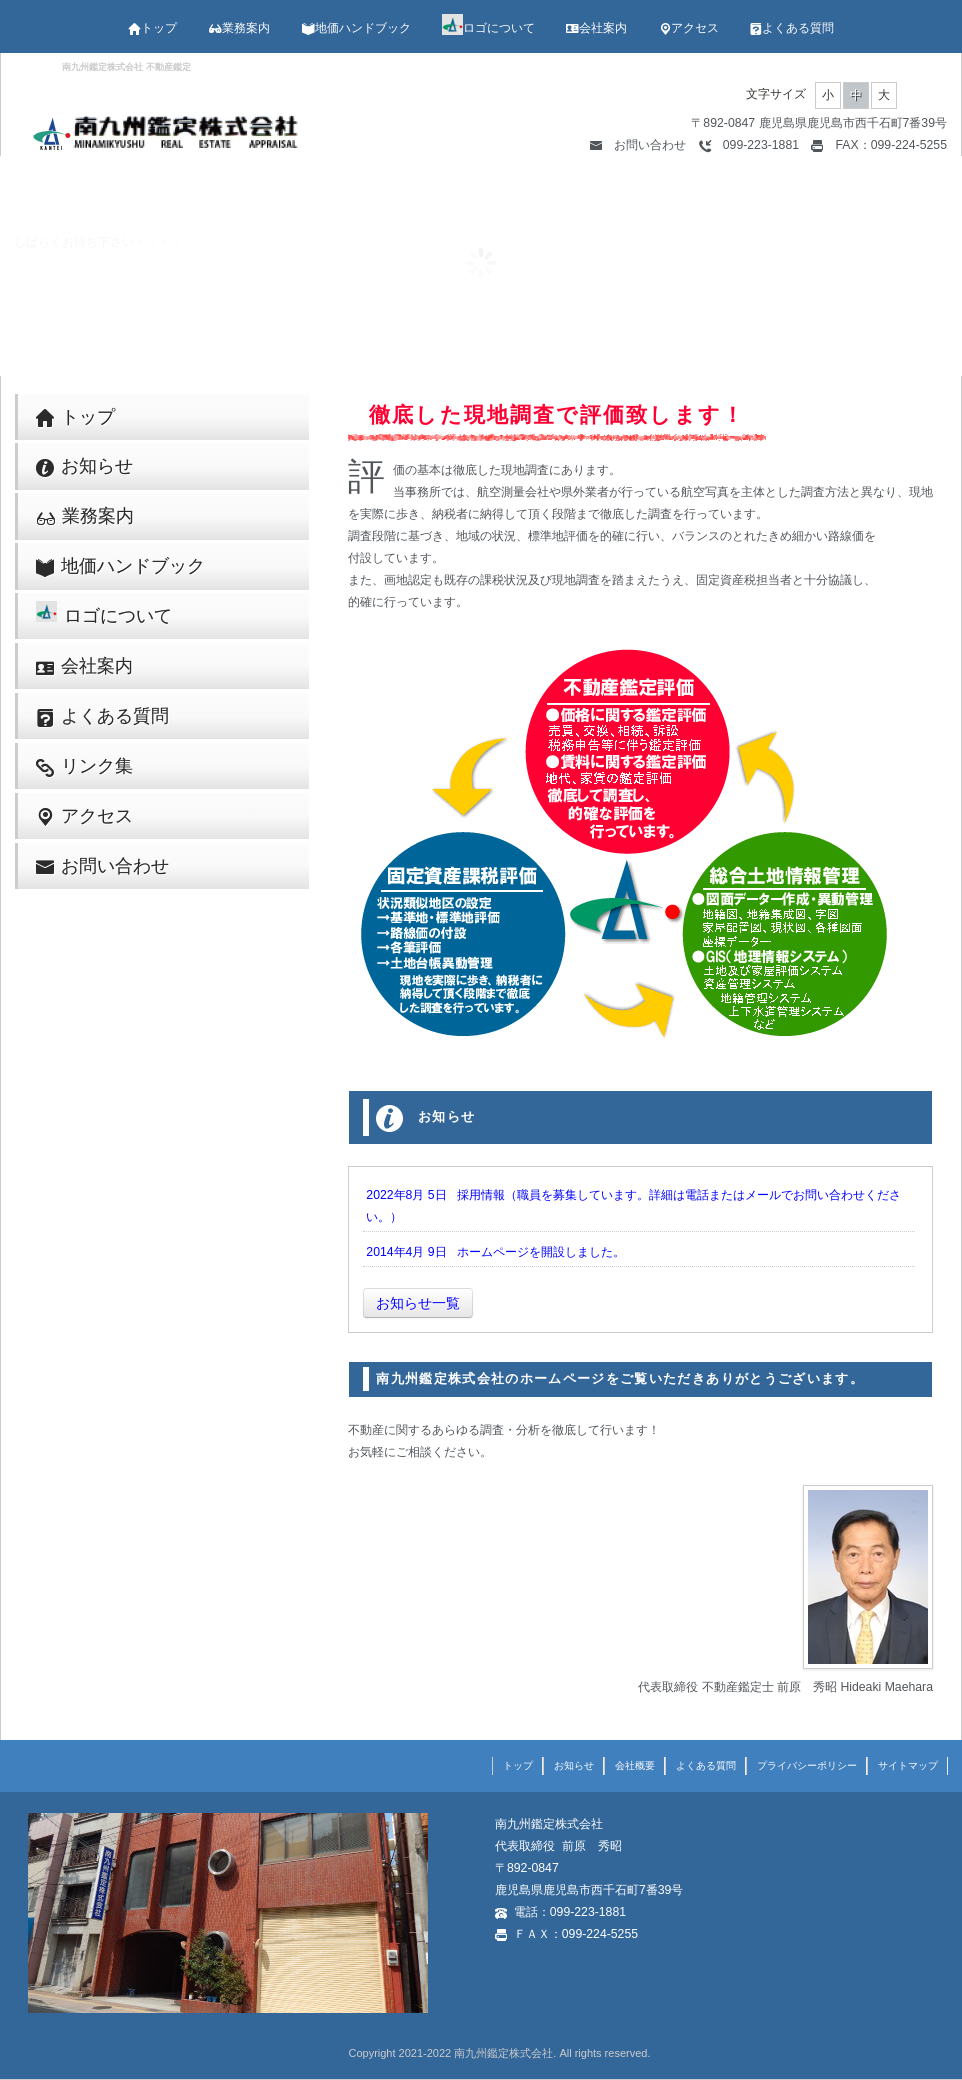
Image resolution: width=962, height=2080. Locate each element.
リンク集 (84, 766)
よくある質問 (792, 28)
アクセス (689, 28)
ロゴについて (488, 28)
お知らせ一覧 (418, 1303)
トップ (152, 28)
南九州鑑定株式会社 (503, 2053)
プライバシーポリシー (807, 1765)
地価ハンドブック (356, 28)
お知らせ (84, 466)
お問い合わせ (638, 145)
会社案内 (596, 28)
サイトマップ (908, 1765)
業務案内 (239, 28)
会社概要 (635, 1765)
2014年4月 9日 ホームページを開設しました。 (495, 1252)
